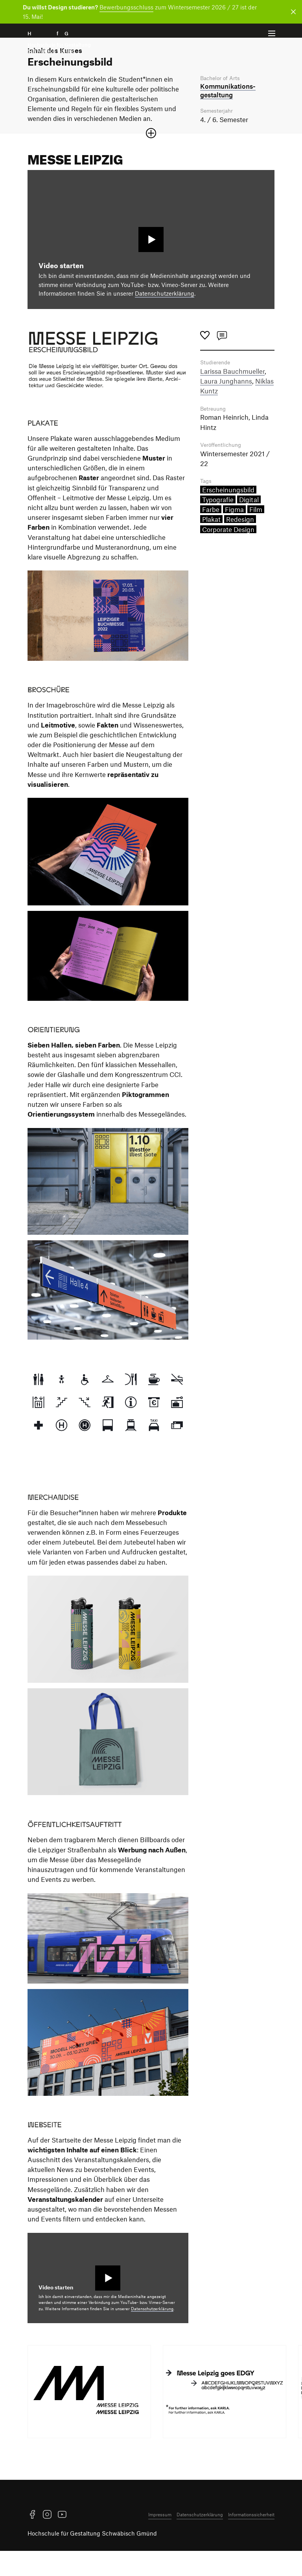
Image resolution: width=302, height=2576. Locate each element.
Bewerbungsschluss (126, 7)
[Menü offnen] (271, 34)
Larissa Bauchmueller (232, 396)
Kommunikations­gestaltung (228, 114)
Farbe (210, 536)
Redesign (240, 546)
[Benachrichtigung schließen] (292, 11)
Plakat (211, 546)
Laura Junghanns (226, 406)
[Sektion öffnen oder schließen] (151, 158)
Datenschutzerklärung (164, 318)
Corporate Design (228, 556)
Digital (249, 526)
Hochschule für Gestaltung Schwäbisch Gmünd (92, 2558)
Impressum (159, 2539)
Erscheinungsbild (228, 517)
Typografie (218, 526)
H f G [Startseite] (59, 42)
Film (255, 536)
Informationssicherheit (251, 2539)
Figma (234, 536)
